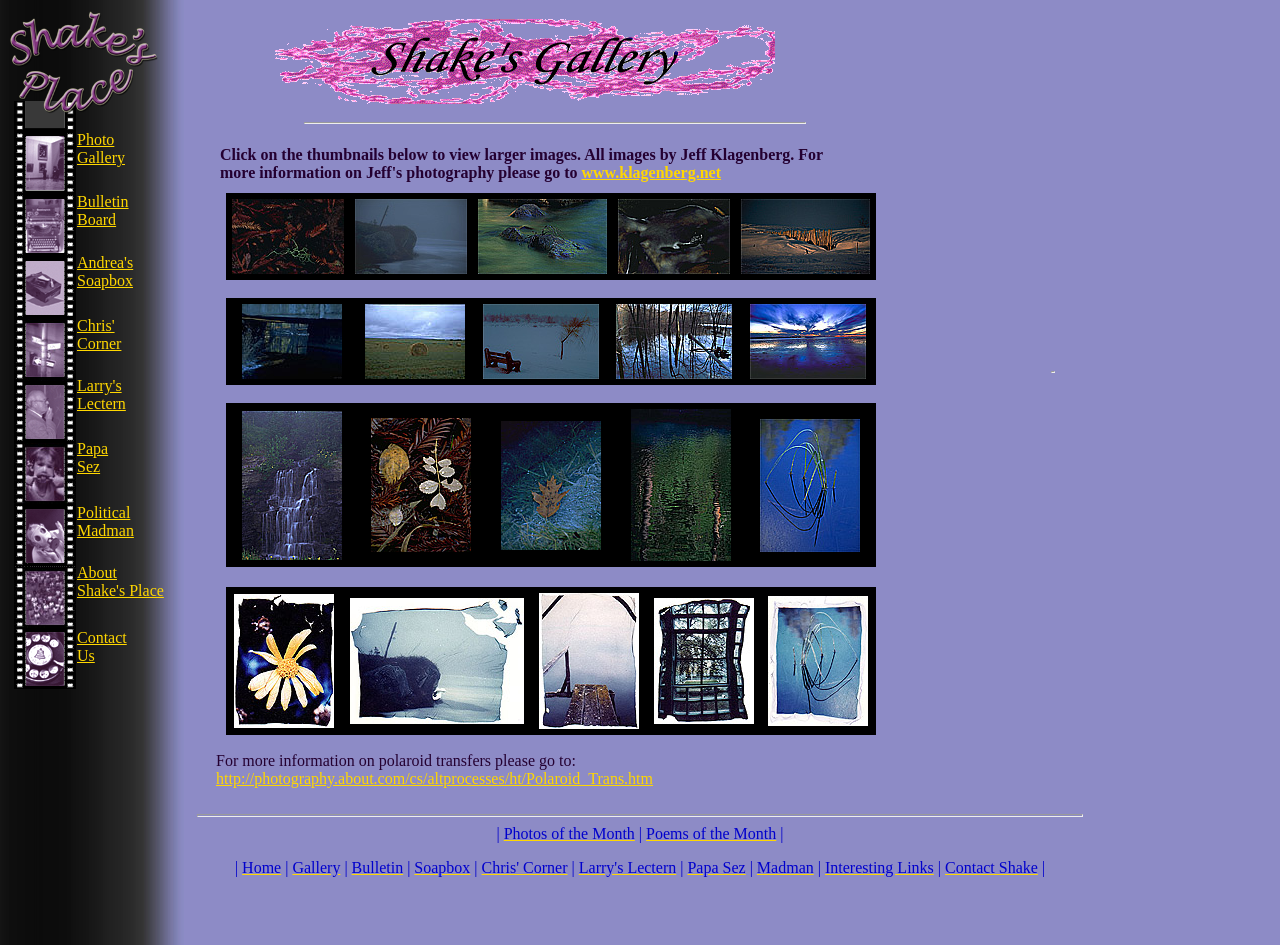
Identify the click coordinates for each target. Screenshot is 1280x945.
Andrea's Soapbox (105, 271)
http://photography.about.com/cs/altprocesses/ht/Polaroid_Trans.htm (434, 778)
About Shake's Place (120, 581)
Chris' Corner (99, 334)
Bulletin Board (103, 210)
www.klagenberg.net (651, 172)
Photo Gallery (101, 148)
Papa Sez (92, 457)
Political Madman (105, 521)
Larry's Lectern (101, 394)
